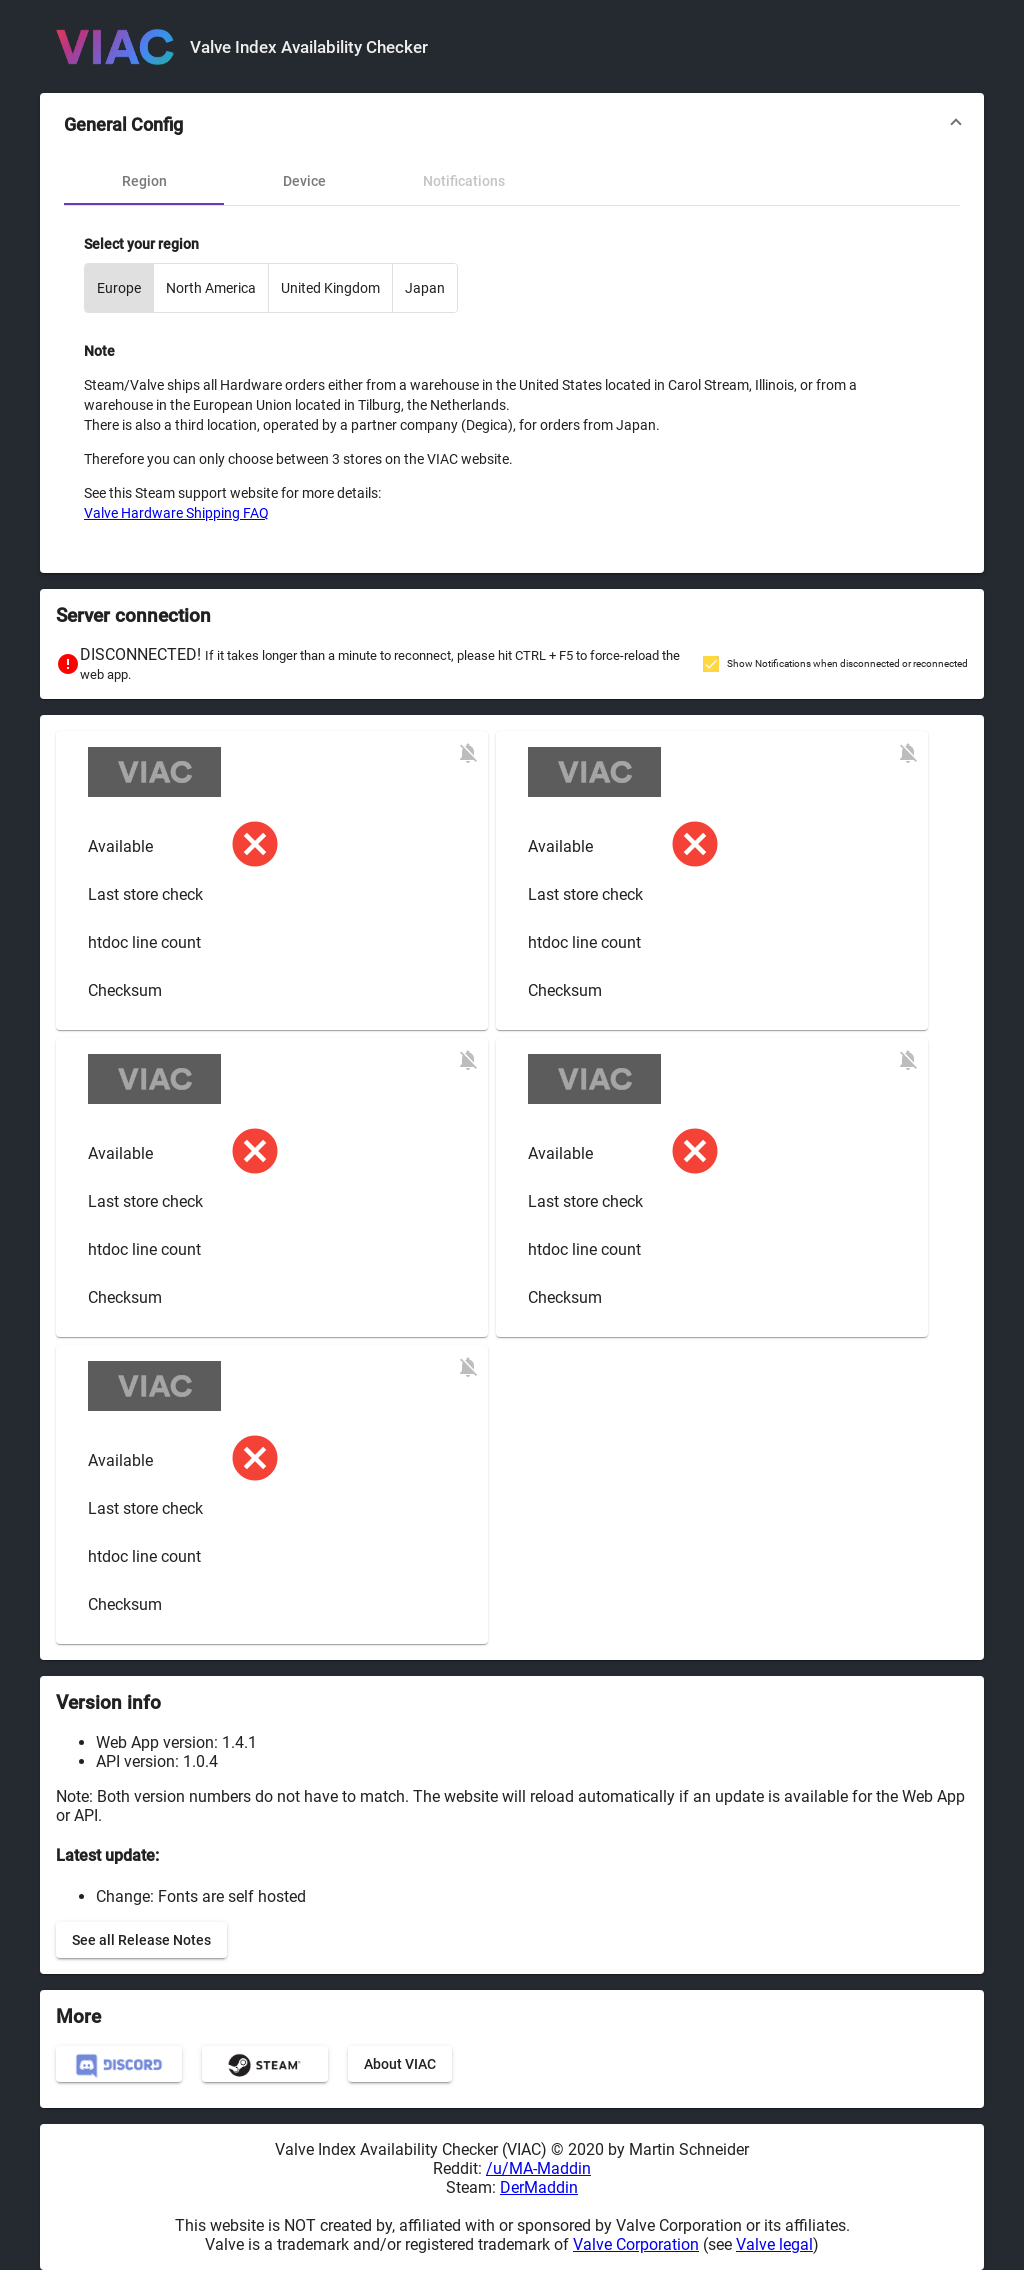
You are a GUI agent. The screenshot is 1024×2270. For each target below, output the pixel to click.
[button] (512, 125)
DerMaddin (539, 2187)
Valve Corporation (636, 2244)
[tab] (144, 181)
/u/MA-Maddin (538, 2168)
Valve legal (774, 2244)
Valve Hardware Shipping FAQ (176, 513)
